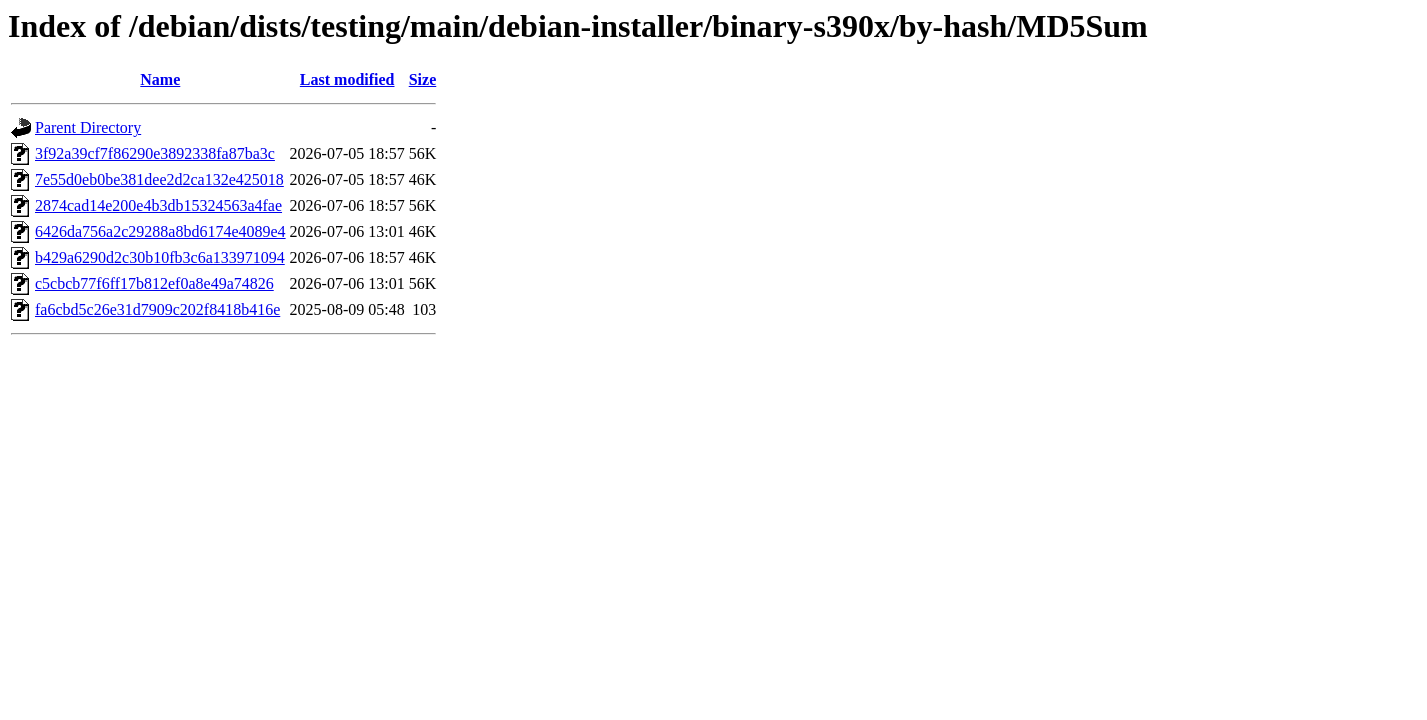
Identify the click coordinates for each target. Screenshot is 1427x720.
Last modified (347, 79)
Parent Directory (88, 127)
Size (423, 79)
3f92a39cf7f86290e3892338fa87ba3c (155, 153)
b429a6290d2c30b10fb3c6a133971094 (160, 257)
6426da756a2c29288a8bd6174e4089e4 (160, 231)
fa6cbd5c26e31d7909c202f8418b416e (157, 309)
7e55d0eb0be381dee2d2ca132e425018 (159, 179)
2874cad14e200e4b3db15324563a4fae (158, 205)
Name (160, 79)
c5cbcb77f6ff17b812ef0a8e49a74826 (154, 283)
